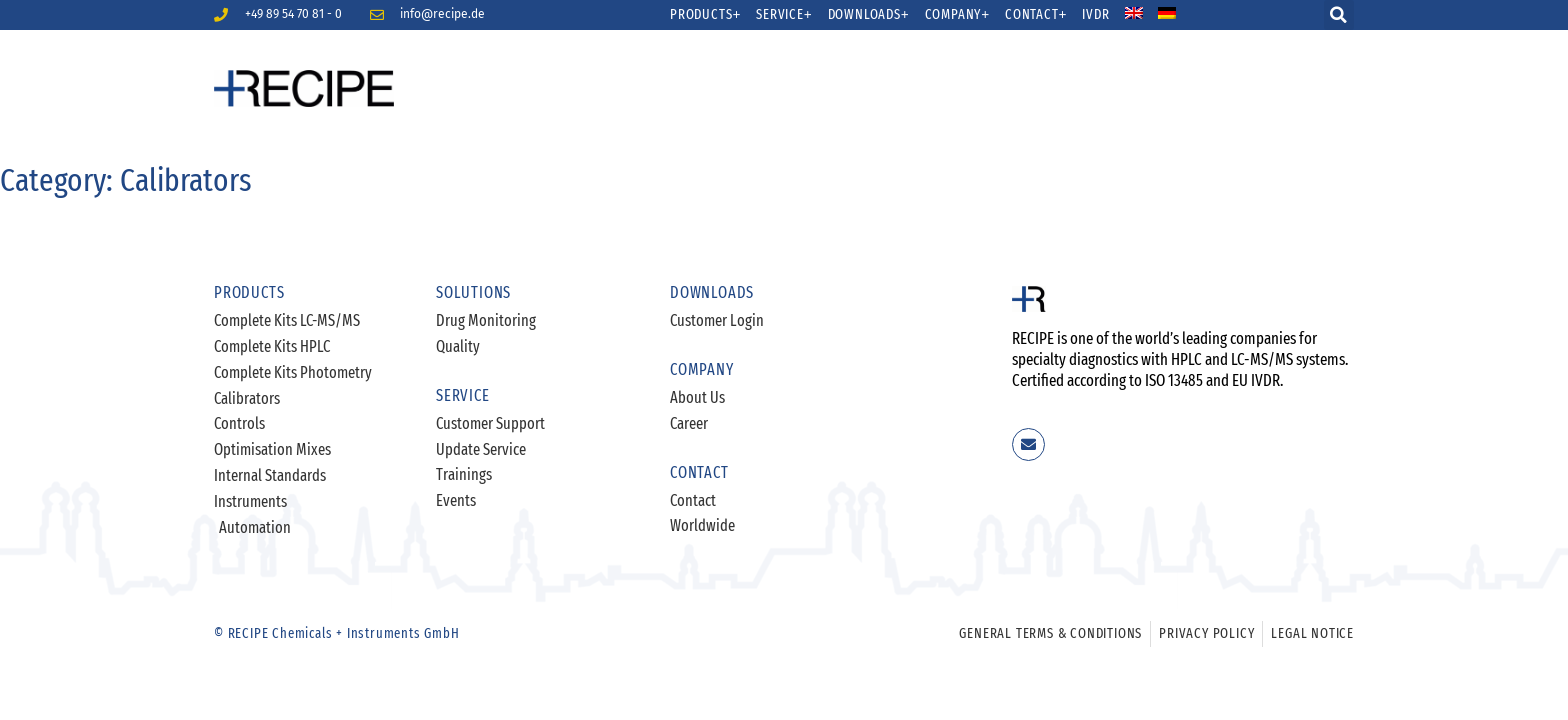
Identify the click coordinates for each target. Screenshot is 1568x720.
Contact (1036, 15)
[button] (1339, 15)
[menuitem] (1146, 15)
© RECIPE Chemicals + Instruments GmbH (337, 633)
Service (784, 15)
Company (957, 15)
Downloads (869, 15)
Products (705, 15)
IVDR (1095, 15)
